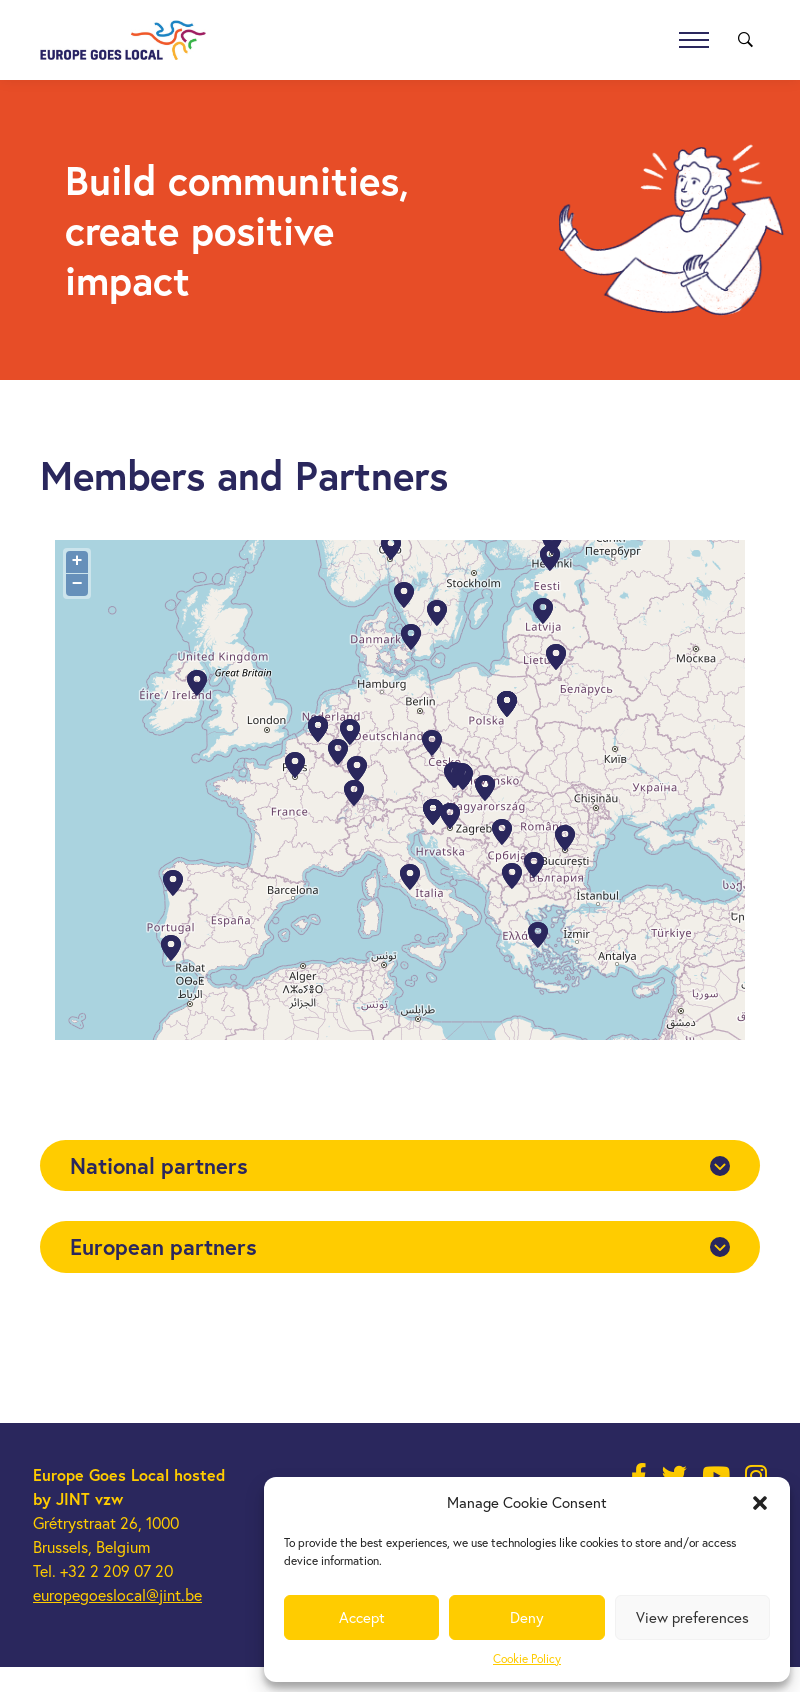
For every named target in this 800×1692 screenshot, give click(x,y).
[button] (760, 1503)
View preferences (692, 1617)
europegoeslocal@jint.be (117, 1594)
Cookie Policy (527, 1658)
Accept (362, 1617)
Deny (527, 1617)
